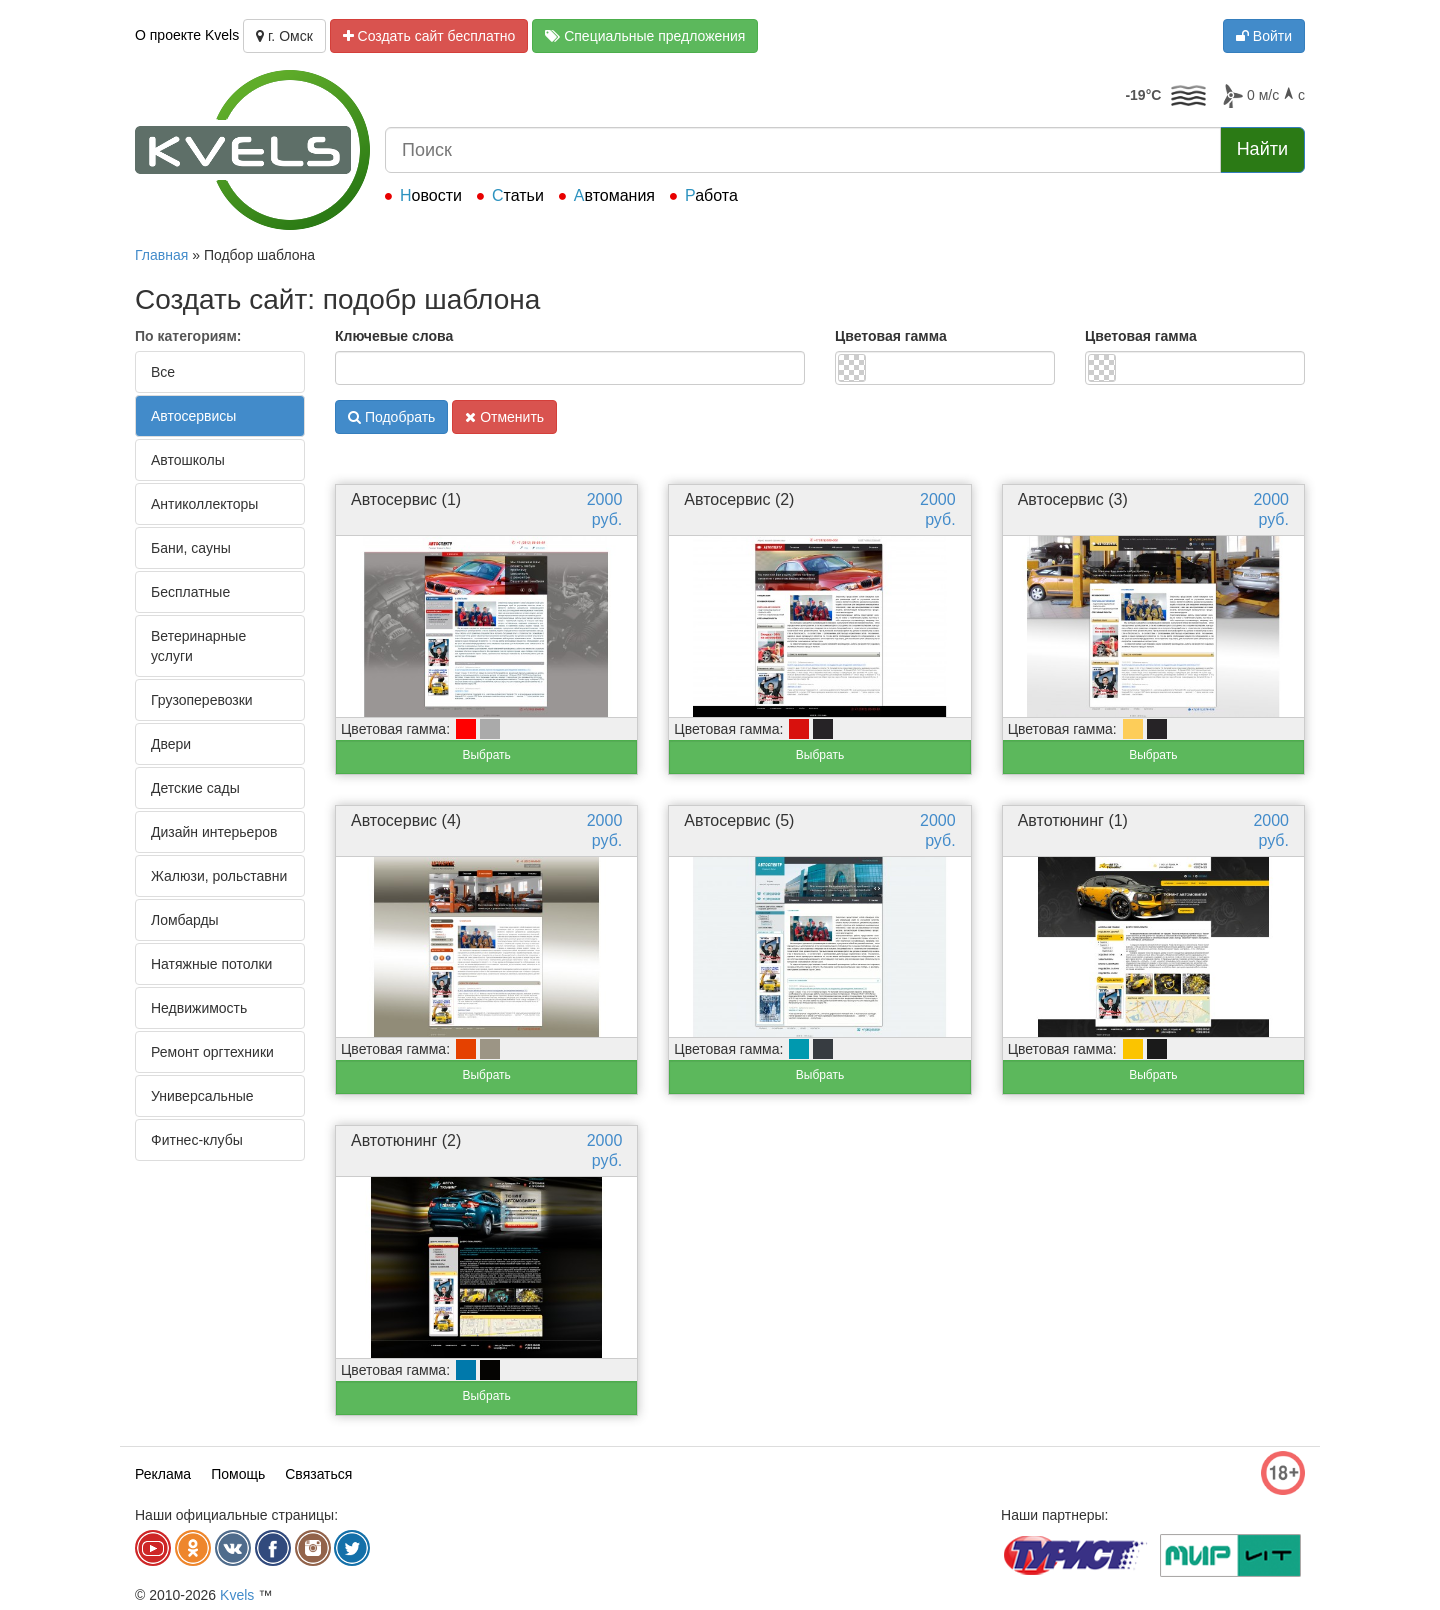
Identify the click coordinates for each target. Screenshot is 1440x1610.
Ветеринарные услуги (198, 646)
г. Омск (284, 36)
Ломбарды (185, 920)
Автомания (614, 195)
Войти (1264, 36)
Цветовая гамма (891, 336)
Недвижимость (199, 1008)
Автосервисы (193, 416)
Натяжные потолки (211, 964)
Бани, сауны (191, 548)
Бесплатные (190, 592)
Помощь (238, 1474)
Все (163, 372)
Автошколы (188, 460)
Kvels (237, 1595)
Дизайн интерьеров (214, 832)
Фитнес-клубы (197, 1140)
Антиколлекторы (204, 504)
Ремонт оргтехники (212, 1052)
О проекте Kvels (187, 35)
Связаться (318, 1474)
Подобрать (391, 417)
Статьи (518, 195)
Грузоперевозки (202, 700)
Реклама (163, 1474)
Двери (171, 744)
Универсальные (202, 1096)
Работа (711, 195)
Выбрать (486, 755)
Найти (1262, 149)
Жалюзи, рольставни (219, 876)
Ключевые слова (394, 336)
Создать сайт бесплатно (429, 36)
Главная (161, 255)
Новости (431, 195)
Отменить (504, 417)
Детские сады (195, 788)
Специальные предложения (645, 36)
